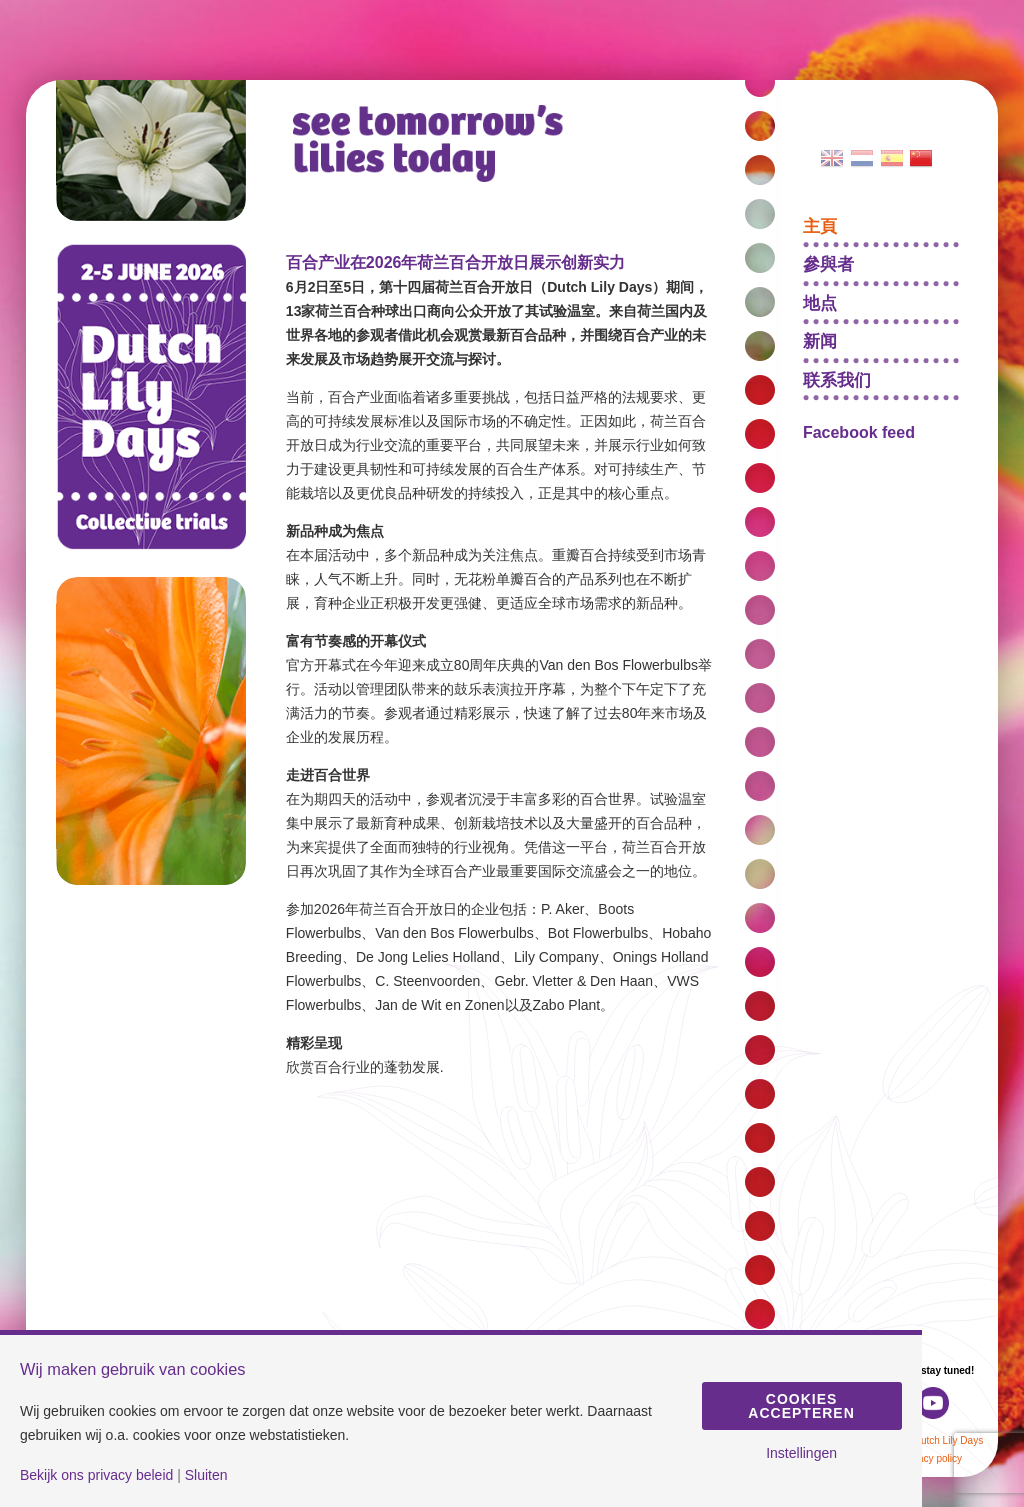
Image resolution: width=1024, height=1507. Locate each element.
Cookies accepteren (801, 1406)
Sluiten (206, 1475)
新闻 (820, 340)
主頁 (820, 225)
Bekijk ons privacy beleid (96, 1475)
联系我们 (837, 379)
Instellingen (801, 1453)
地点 (820, 302)
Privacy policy (931, 1458)
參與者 (828, 263)
